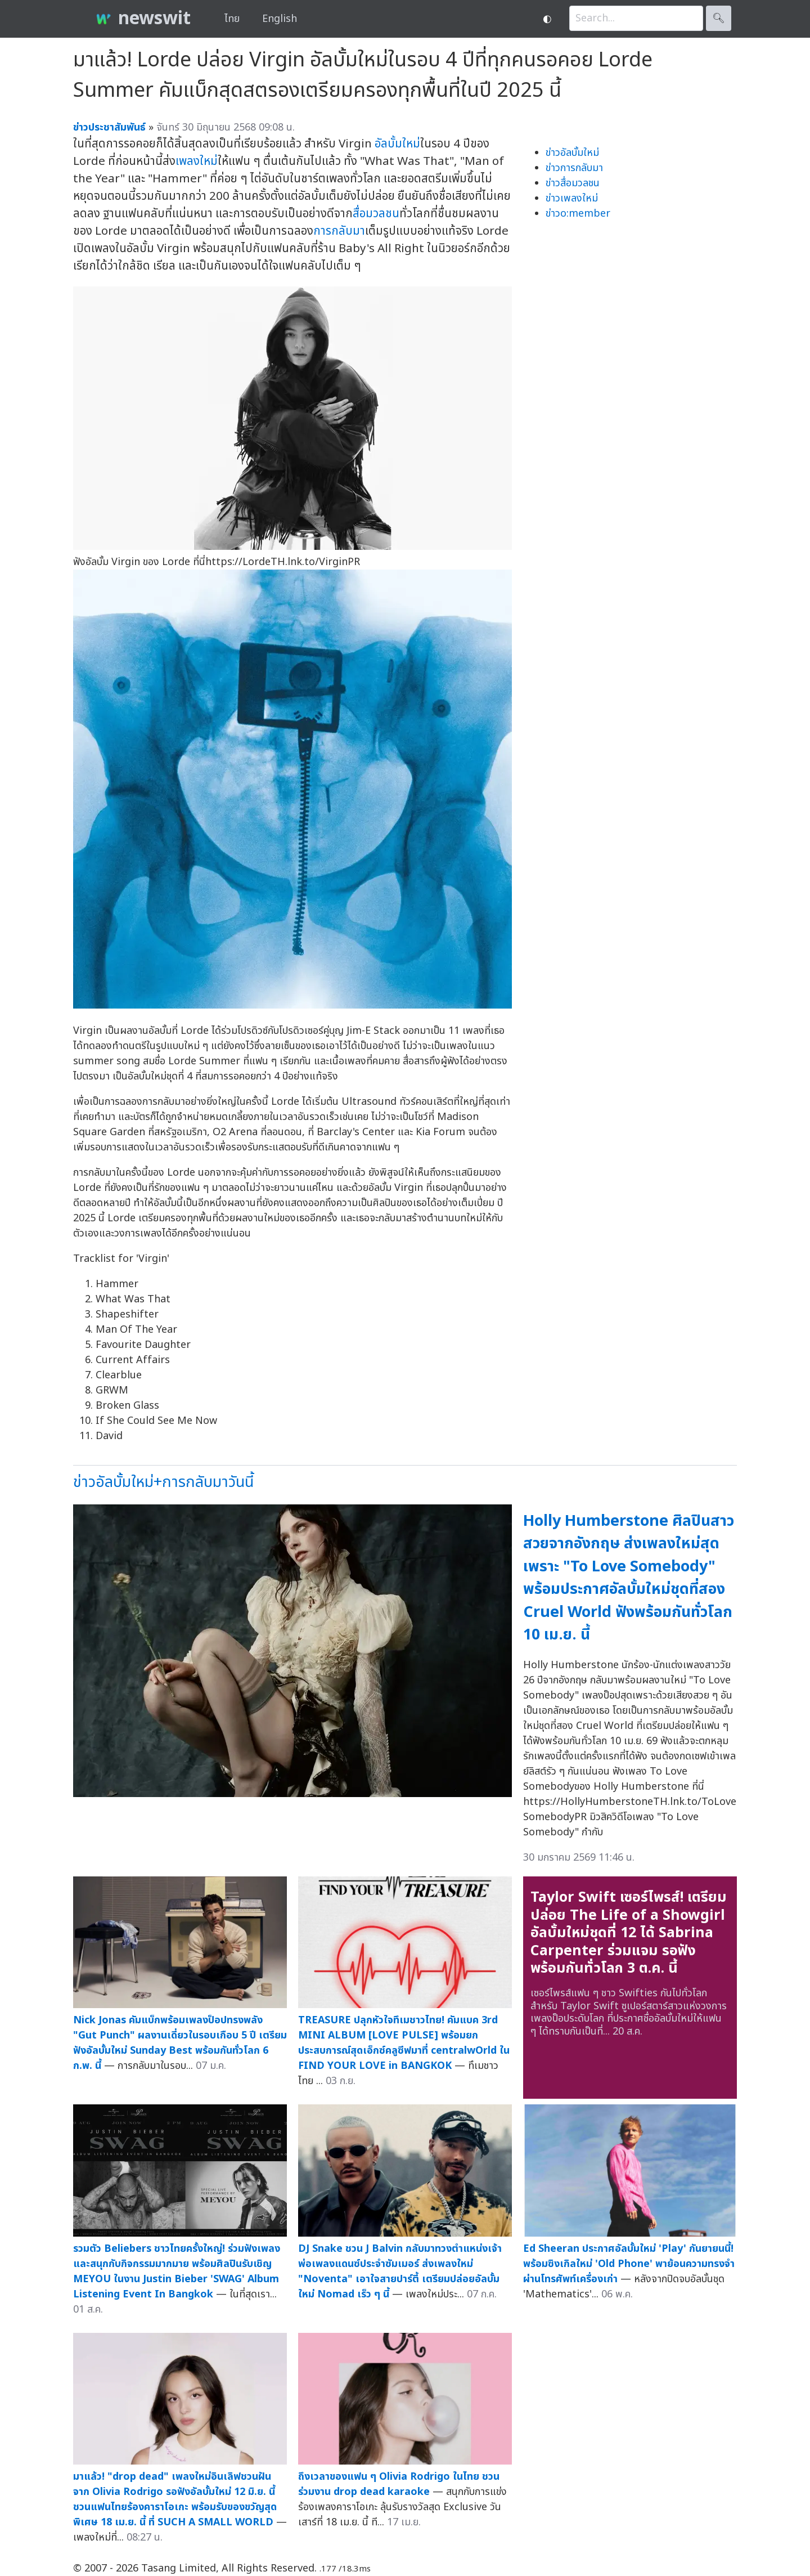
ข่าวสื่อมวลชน (573, 183)
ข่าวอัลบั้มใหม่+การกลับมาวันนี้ (163, 1482)
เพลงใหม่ (197, 161)
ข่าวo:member (578, 213)
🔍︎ (718, 18)
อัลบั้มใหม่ (397, 144)
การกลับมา (339, 231)
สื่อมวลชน (376, 213)
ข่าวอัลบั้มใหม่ (572, 152)
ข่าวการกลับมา (574, 168)
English (279, 18)
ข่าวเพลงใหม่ (572, 198)
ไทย (232, 18)
